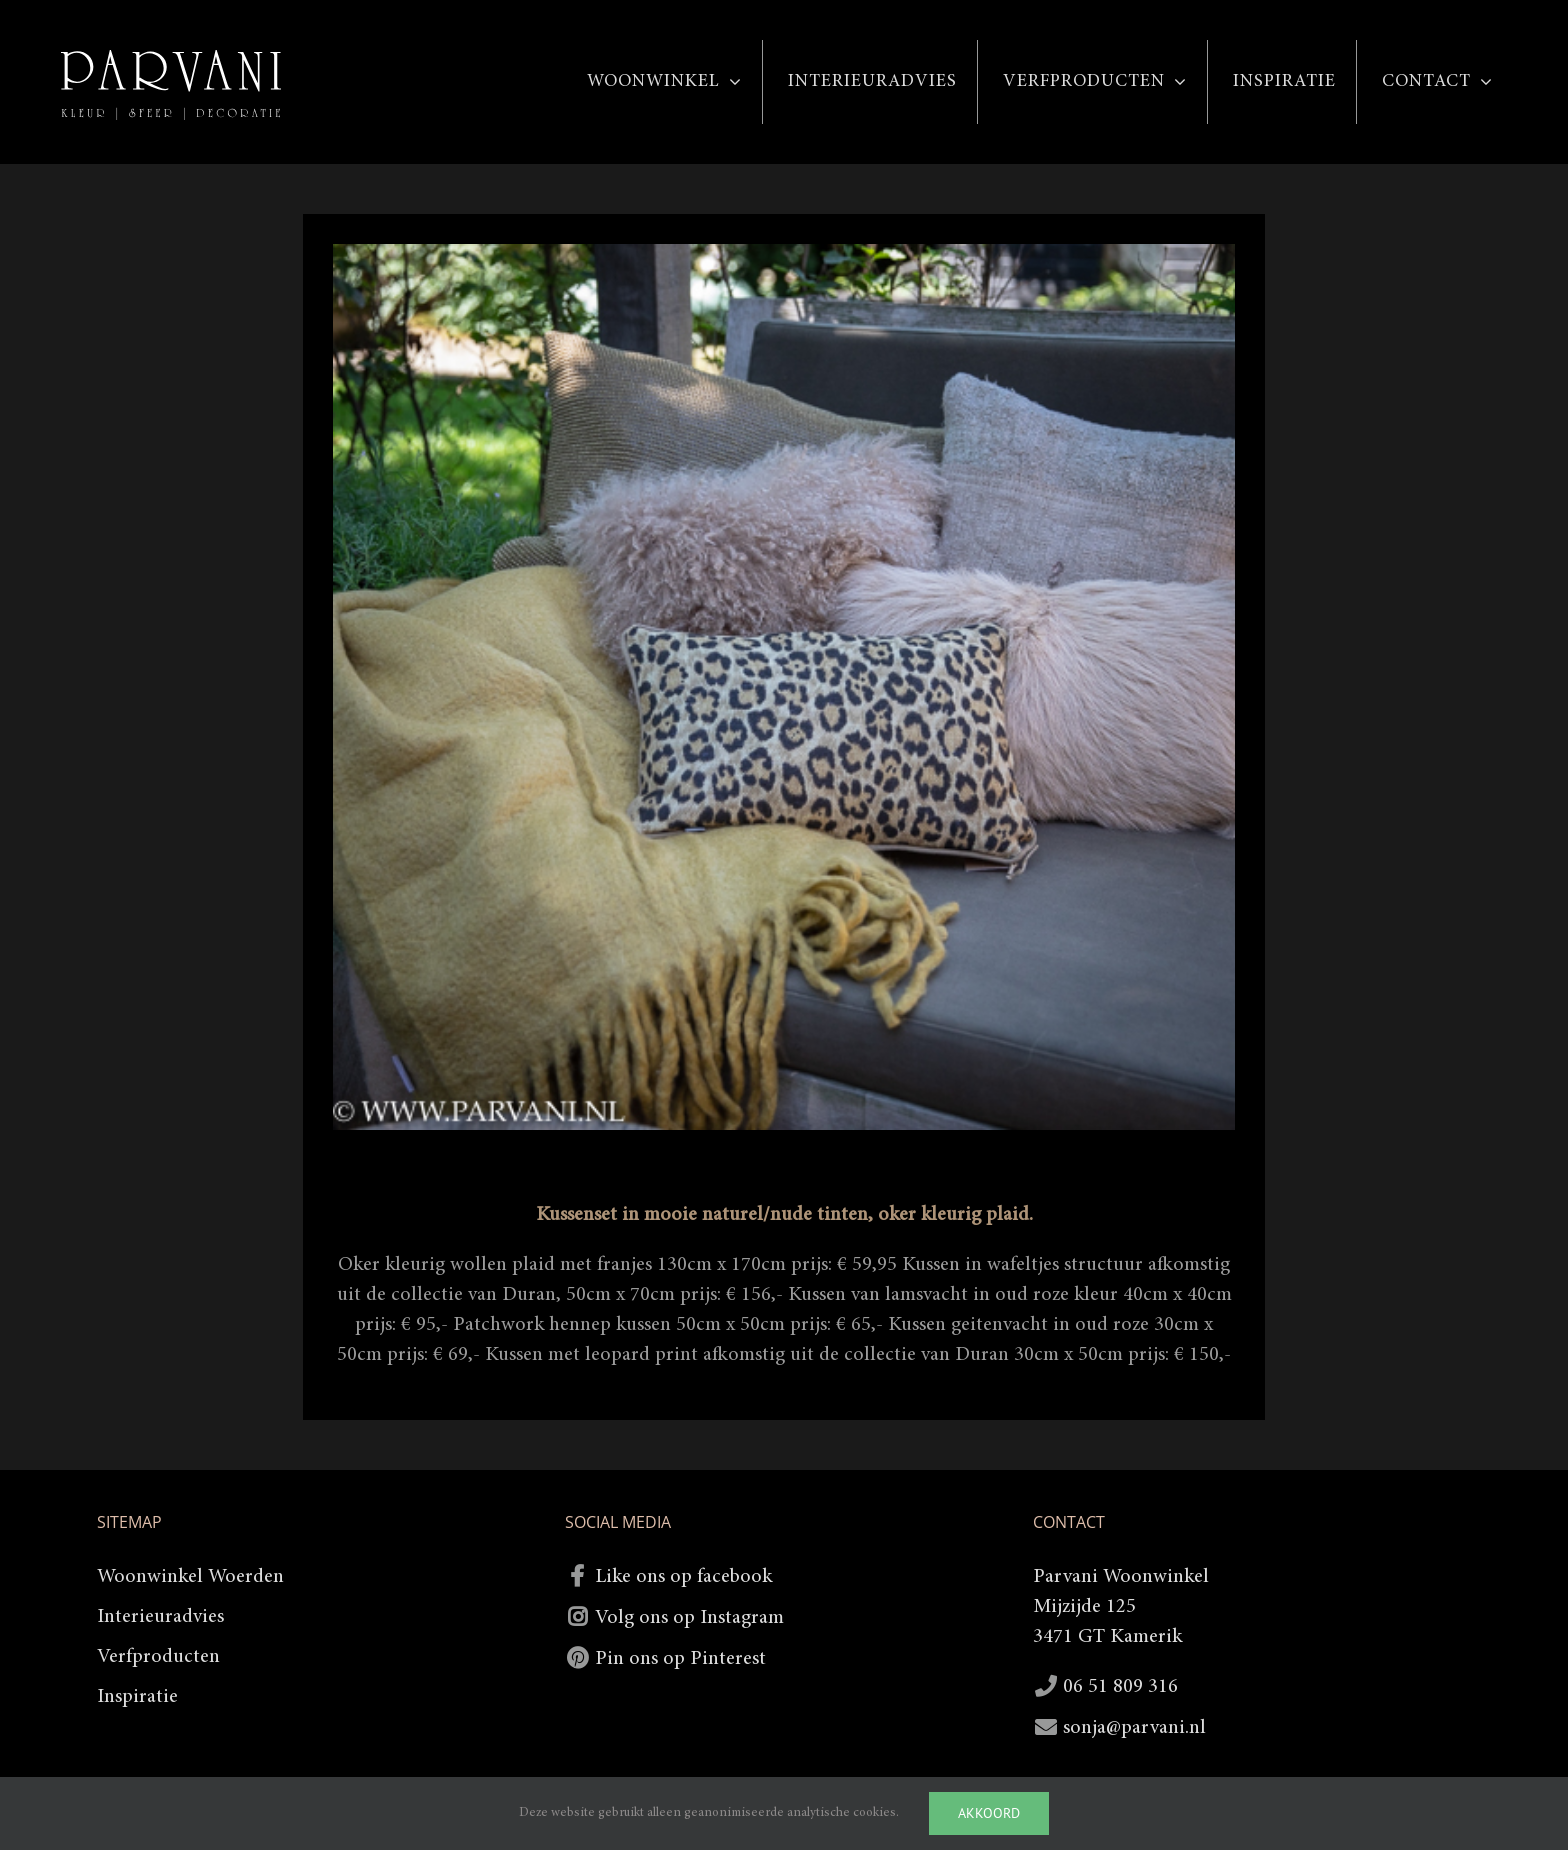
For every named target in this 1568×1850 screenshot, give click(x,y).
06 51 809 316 (1120, 1687)
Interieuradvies (160, 1617)
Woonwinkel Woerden (190, 1577)
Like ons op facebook (683, 1577)
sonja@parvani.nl (1134, 1728)
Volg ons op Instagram (689, 1618)
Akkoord (989, 1813)
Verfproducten (158, 1657)
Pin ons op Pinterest (680, 1659)
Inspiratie (137, 1697)
